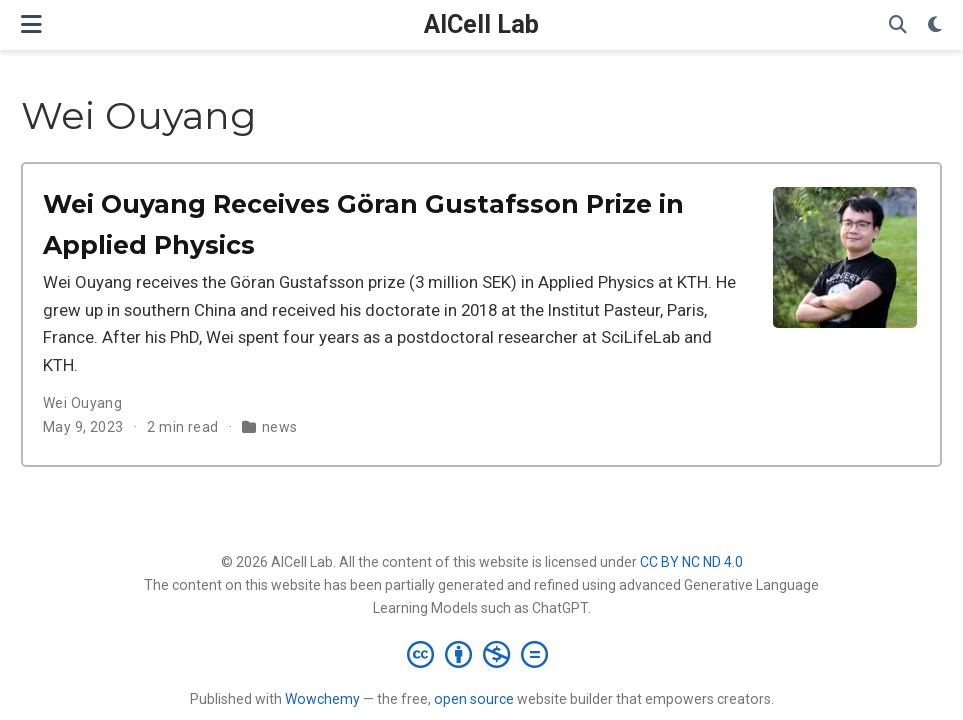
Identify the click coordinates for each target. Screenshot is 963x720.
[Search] (898, 25)
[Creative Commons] (481, 654)
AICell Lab (481, 24)
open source (474, 699)
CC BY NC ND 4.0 (691, 562)
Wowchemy (322, 699)
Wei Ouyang (82, 403)
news (280, 427)
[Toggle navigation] (31, 24)
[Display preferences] (935, 25)
